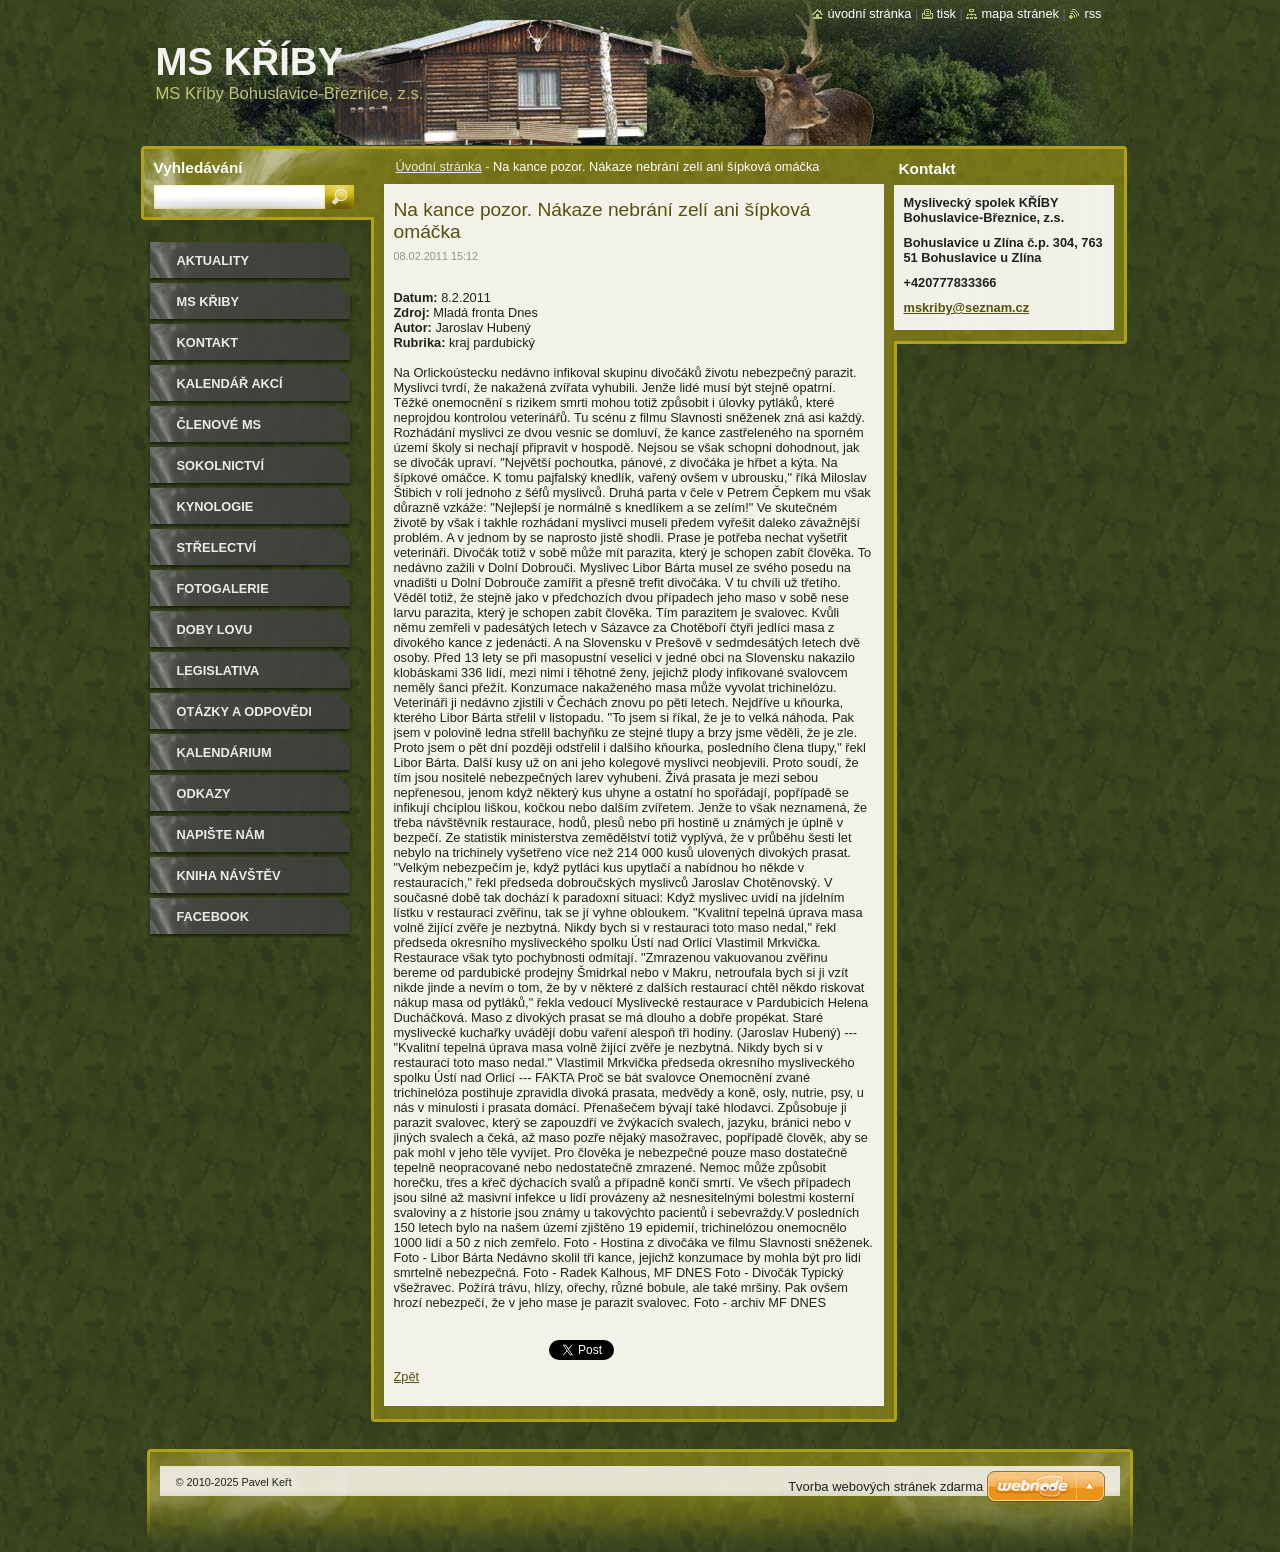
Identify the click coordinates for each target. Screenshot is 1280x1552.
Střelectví (217, 547)
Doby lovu (215, 629)
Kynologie (215, 506)
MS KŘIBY (208, 301)
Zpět (407, 1376)
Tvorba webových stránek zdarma (885, 1486)
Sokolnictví (220, 465)
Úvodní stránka (439, 166)
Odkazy (204, 793)
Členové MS (219, 424)
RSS (1092, 13)
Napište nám (221, 834)
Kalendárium (224, 752)
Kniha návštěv (229, 875)
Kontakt (208, 342)
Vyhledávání (198, 167)
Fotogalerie (223, 588)
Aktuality (213, 260)
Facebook (213, 916)
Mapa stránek (1020, 13)
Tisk (946, 13)
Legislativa (218, 670)
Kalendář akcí (230, 383)
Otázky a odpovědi (244, 711)
